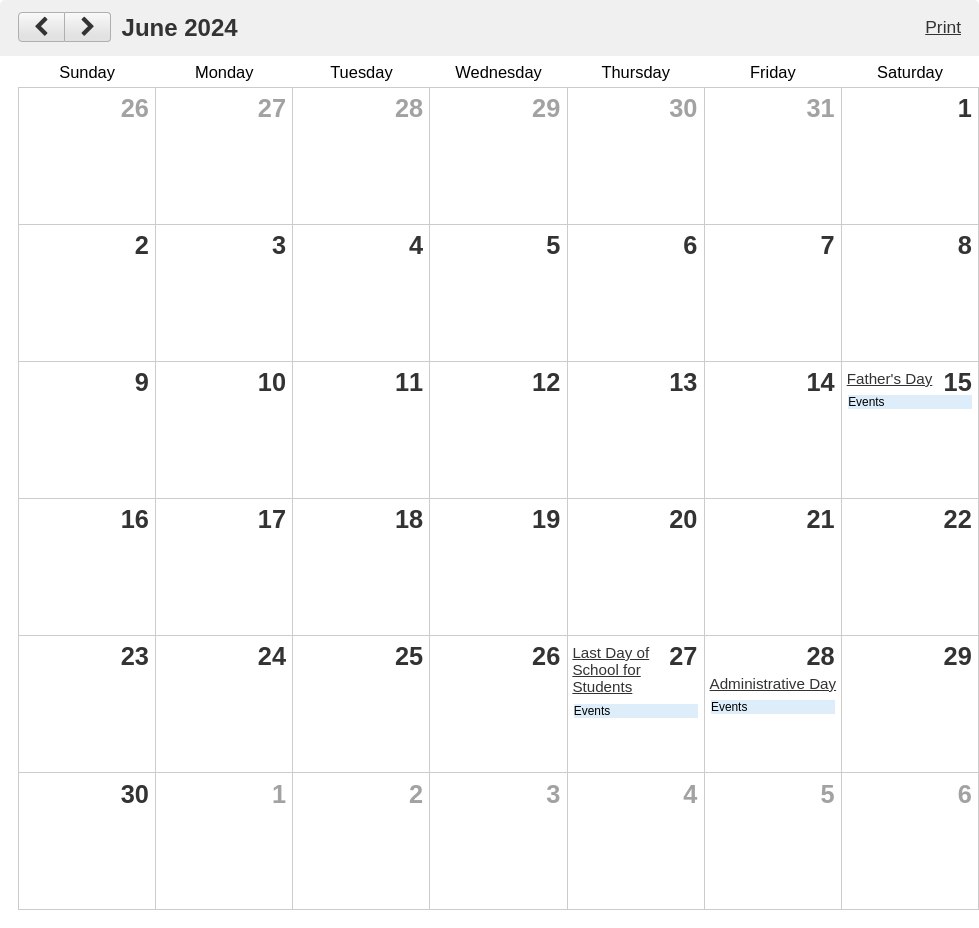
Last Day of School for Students (610, 669)
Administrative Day (773, 683)
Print (943, 27)
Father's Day (890, 378)
